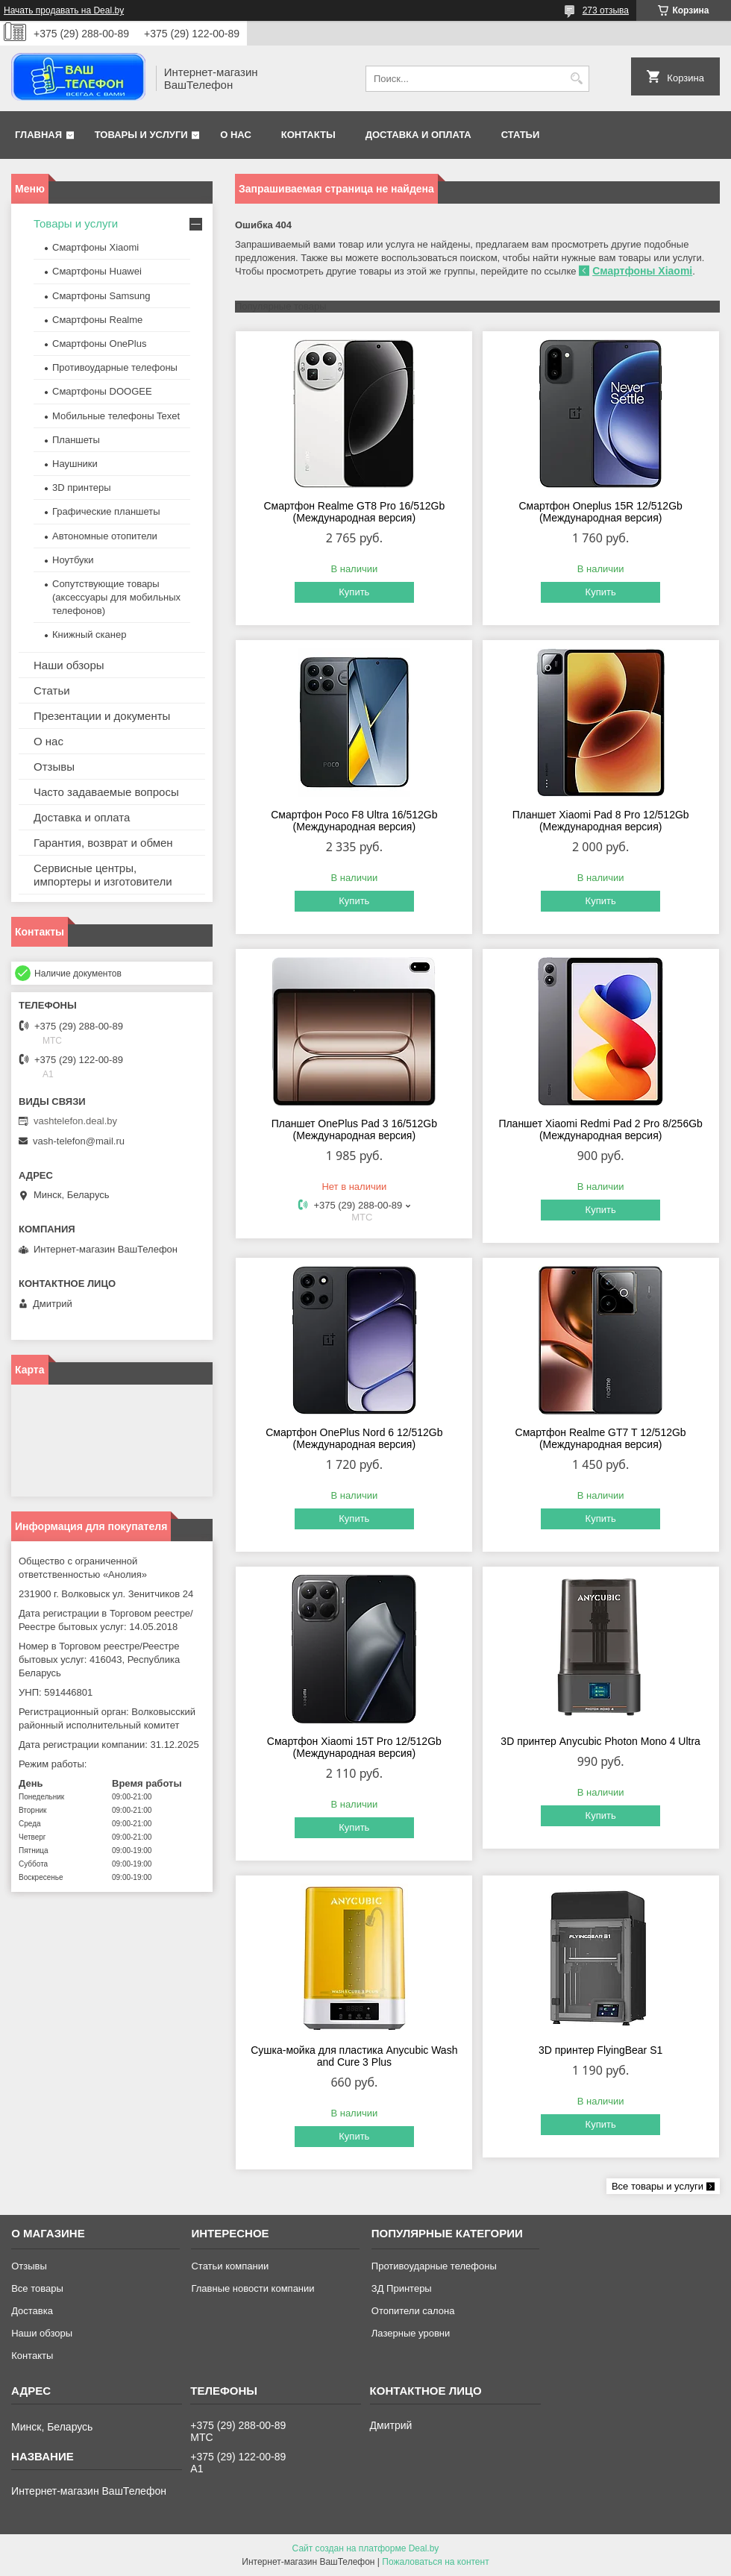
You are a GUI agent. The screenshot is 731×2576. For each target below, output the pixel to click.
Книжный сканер (89, 634)
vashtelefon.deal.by (75, 1120)
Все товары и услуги (657, 2186)
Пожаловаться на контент (435, 2562)
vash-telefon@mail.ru (79, 1141)
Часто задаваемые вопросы (106, 792)
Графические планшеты (106, 511)
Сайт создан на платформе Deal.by (365, 2548)
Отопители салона (413, 2310)
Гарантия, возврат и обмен (103, 842)
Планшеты (76, 439)
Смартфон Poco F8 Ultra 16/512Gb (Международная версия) (354, 821)
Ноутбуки (73, 559)
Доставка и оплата (418, 134)
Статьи (520, 134)
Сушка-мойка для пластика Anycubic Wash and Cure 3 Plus (354, 2056)
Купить (354, 592)
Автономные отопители (104, 536)
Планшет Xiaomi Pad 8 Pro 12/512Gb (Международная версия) (600, 821)
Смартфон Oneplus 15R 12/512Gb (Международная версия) (600, 512)
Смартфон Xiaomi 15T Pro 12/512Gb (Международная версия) (354, 1747)
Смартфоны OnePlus (99, 343)
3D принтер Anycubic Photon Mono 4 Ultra (600, 1741)
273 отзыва (606, 10)
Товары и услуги (141, 134)
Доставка (32, 2310)
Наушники (75, 463)
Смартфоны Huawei (97, 271)
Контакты (308, 134)
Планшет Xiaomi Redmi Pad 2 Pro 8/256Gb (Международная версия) (600, 1129)
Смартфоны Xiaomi (642, 271)
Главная (38, 134)
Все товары (37, 2288)
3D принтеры (81, 487)
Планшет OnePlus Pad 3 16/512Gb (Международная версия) (354, 1129)
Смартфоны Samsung (101, 295)
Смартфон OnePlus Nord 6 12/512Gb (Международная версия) (354, 1438)
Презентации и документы (102, 715)
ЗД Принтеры (401, 2288)
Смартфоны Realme (97, 319)
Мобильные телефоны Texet (116, 416)
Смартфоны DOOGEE (102, 391)
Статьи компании (230, 2266)
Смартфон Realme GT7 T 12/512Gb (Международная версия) (600, 1438)
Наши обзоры (69, 665)
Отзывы (54, 766)
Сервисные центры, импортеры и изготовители (103, 875)
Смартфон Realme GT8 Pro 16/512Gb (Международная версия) (354, 512)
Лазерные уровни (410, 2333)
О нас (235, 134)
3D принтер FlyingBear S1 (600, 2050)
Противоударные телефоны (115, 367)
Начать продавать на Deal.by (64, 10)
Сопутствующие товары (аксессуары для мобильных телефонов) (116, 597)
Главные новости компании (252, 2288)
